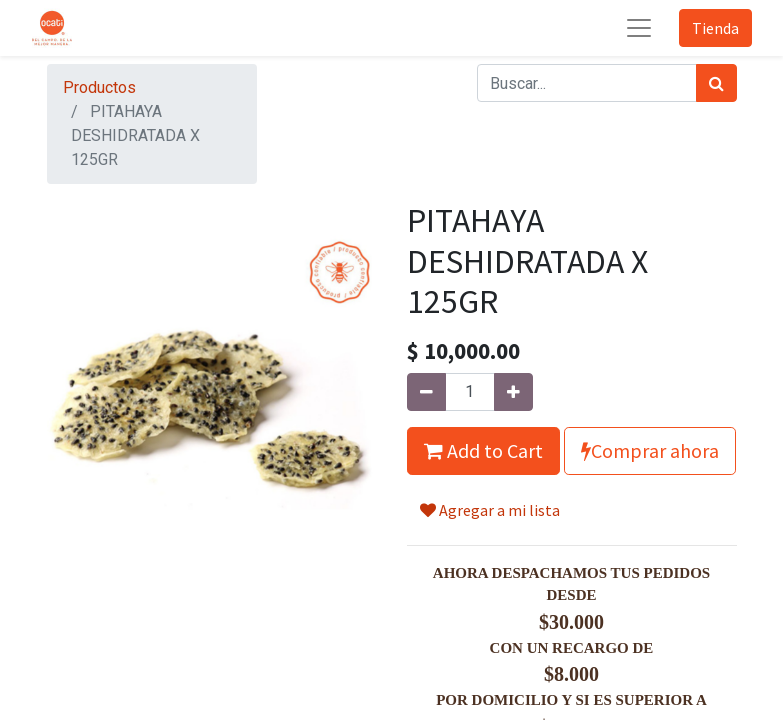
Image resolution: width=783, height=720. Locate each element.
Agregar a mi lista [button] (490, 510)
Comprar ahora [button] (650, 450)
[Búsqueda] (716, 83)
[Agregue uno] (513, 392)
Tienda (715, 28)
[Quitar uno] (426, 392)
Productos (99, 87)
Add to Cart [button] (483, 450)
